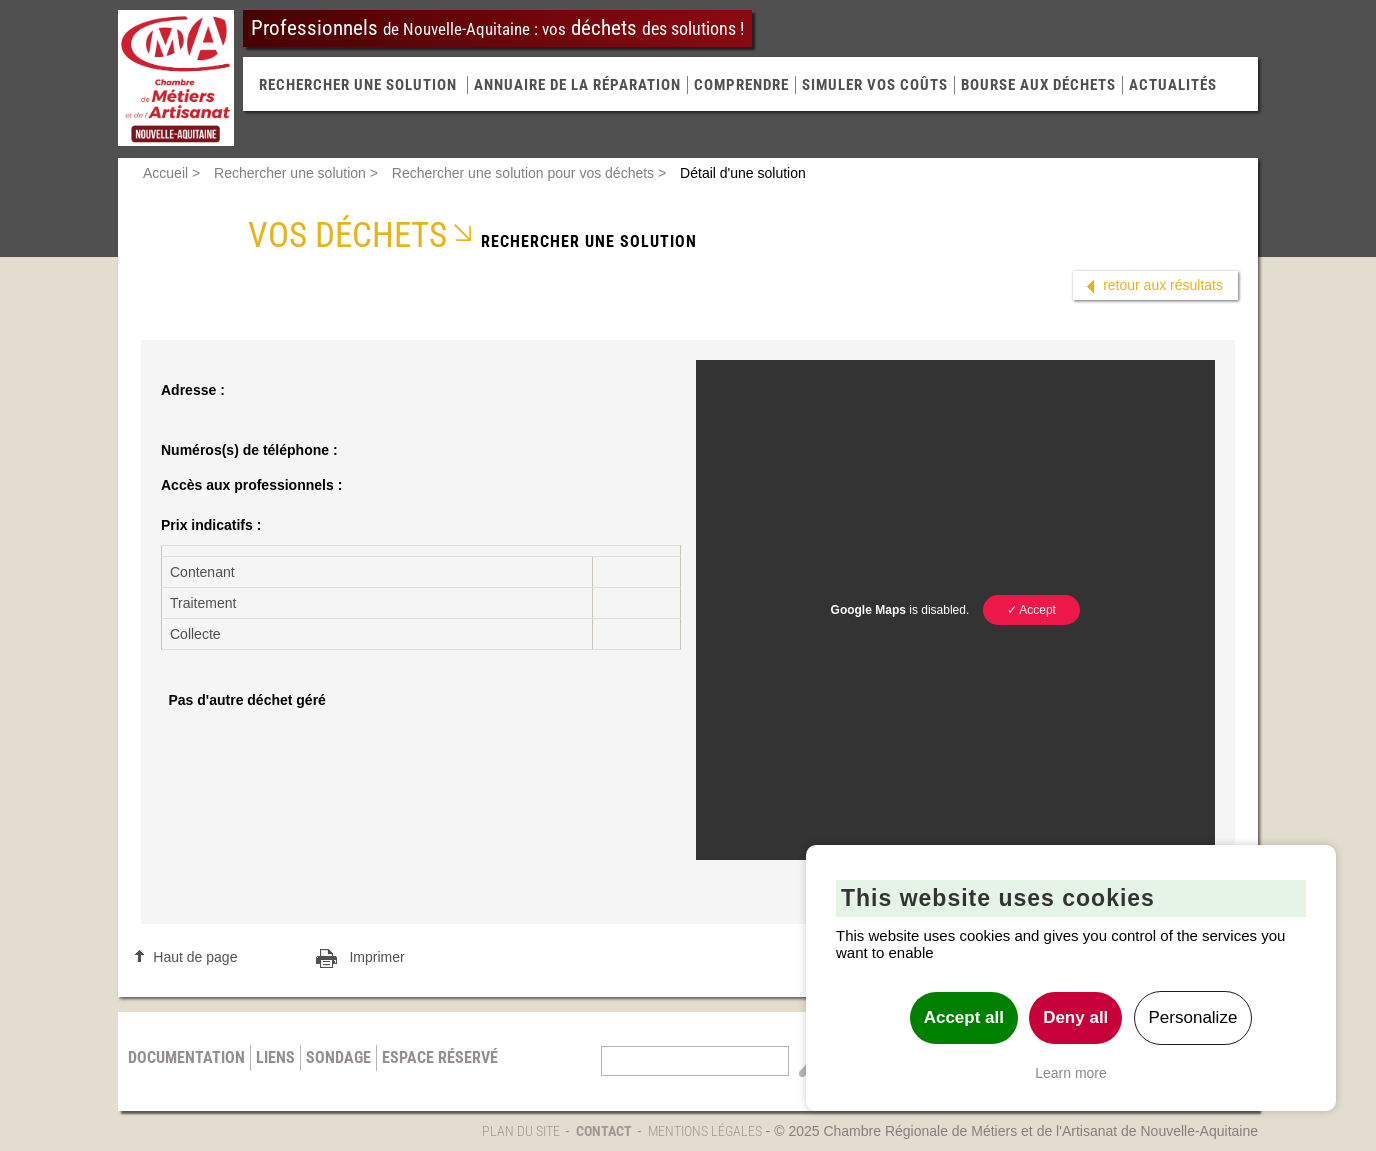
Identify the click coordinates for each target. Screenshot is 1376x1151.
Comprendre (741, 85)
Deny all (1075, 1017)
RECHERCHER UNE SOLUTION (358, 85)
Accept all (964, 1017)
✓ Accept (1031, 610)
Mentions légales (705, 1131)
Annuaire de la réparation (577, 85)
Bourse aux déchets (1038, 85)
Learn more (1071, 1073)
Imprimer (376, 957)
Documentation (186, 1057)
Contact (604, 1131)
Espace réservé (440, 1057)
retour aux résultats (1163, 285)
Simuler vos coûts (875, 85)
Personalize (1193, 1017)
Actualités (1173, 85)
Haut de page (195, 957)
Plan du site (521, 1131)
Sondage (338, 1057)
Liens (275, 1057)
